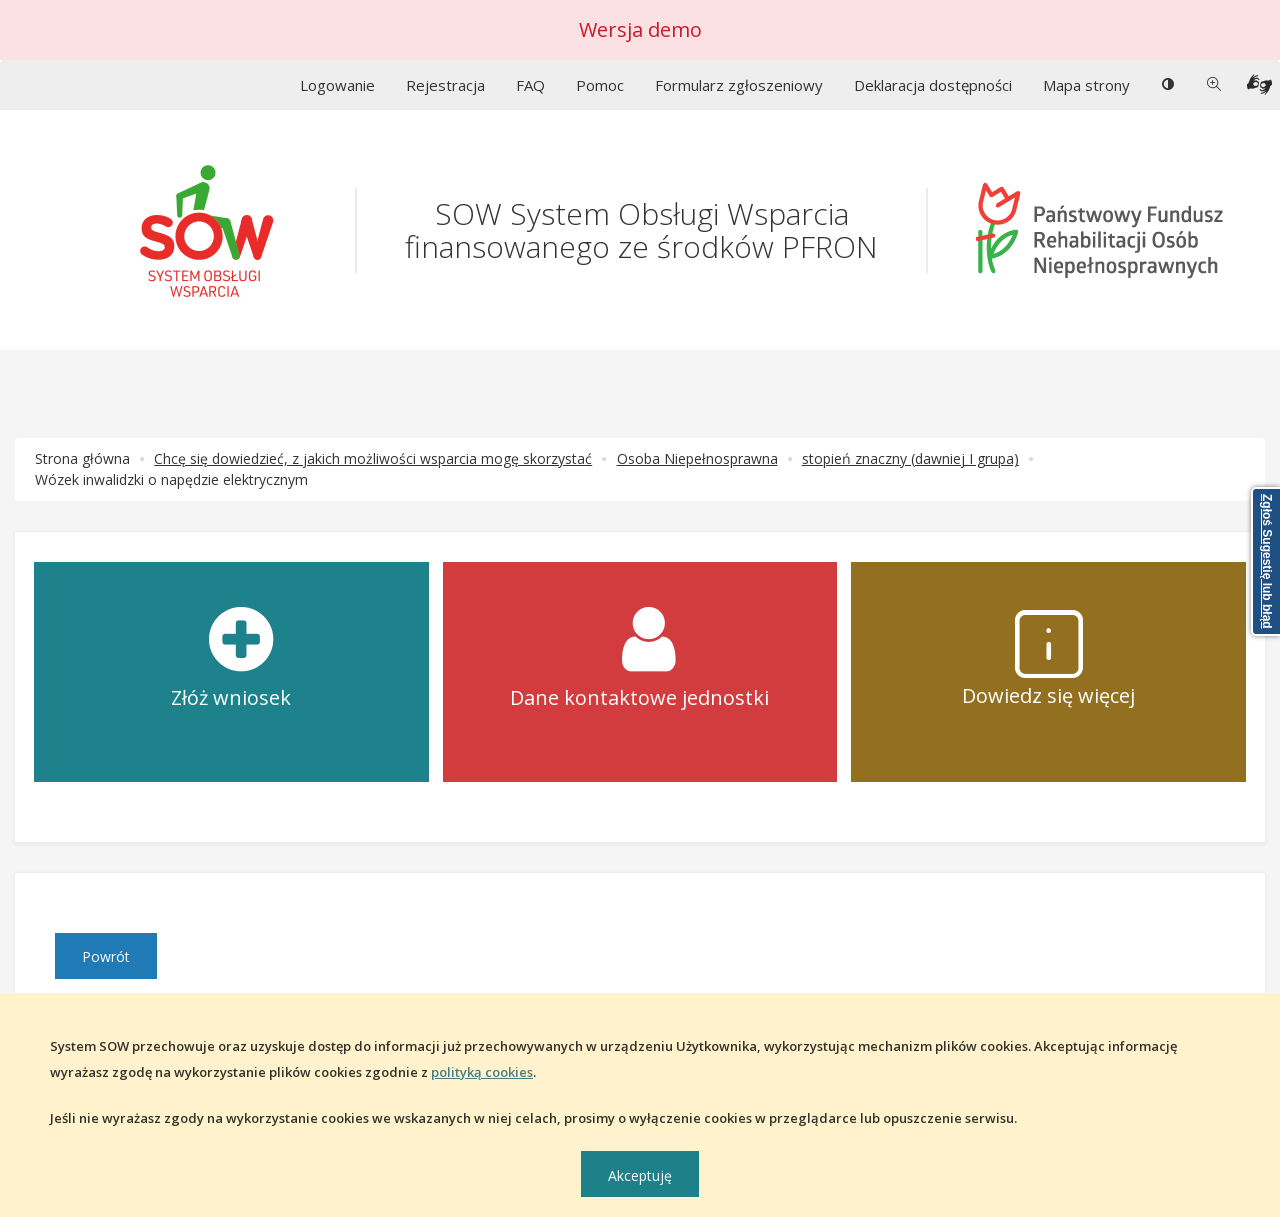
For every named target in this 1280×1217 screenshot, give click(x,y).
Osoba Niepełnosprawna (697, 458)
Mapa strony (1086, 85)
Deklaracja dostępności (933, 85)
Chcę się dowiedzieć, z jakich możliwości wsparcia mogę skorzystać (373, 458)
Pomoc (600, 85)
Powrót (106, 956)
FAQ (530, 85)
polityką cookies (482, 1072)
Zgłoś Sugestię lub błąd (1267, 561)
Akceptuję (640, 1175)
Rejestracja (445, 85)
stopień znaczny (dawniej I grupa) (910, 458)
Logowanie (337, 85)
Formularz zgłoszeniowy (739, 85)
